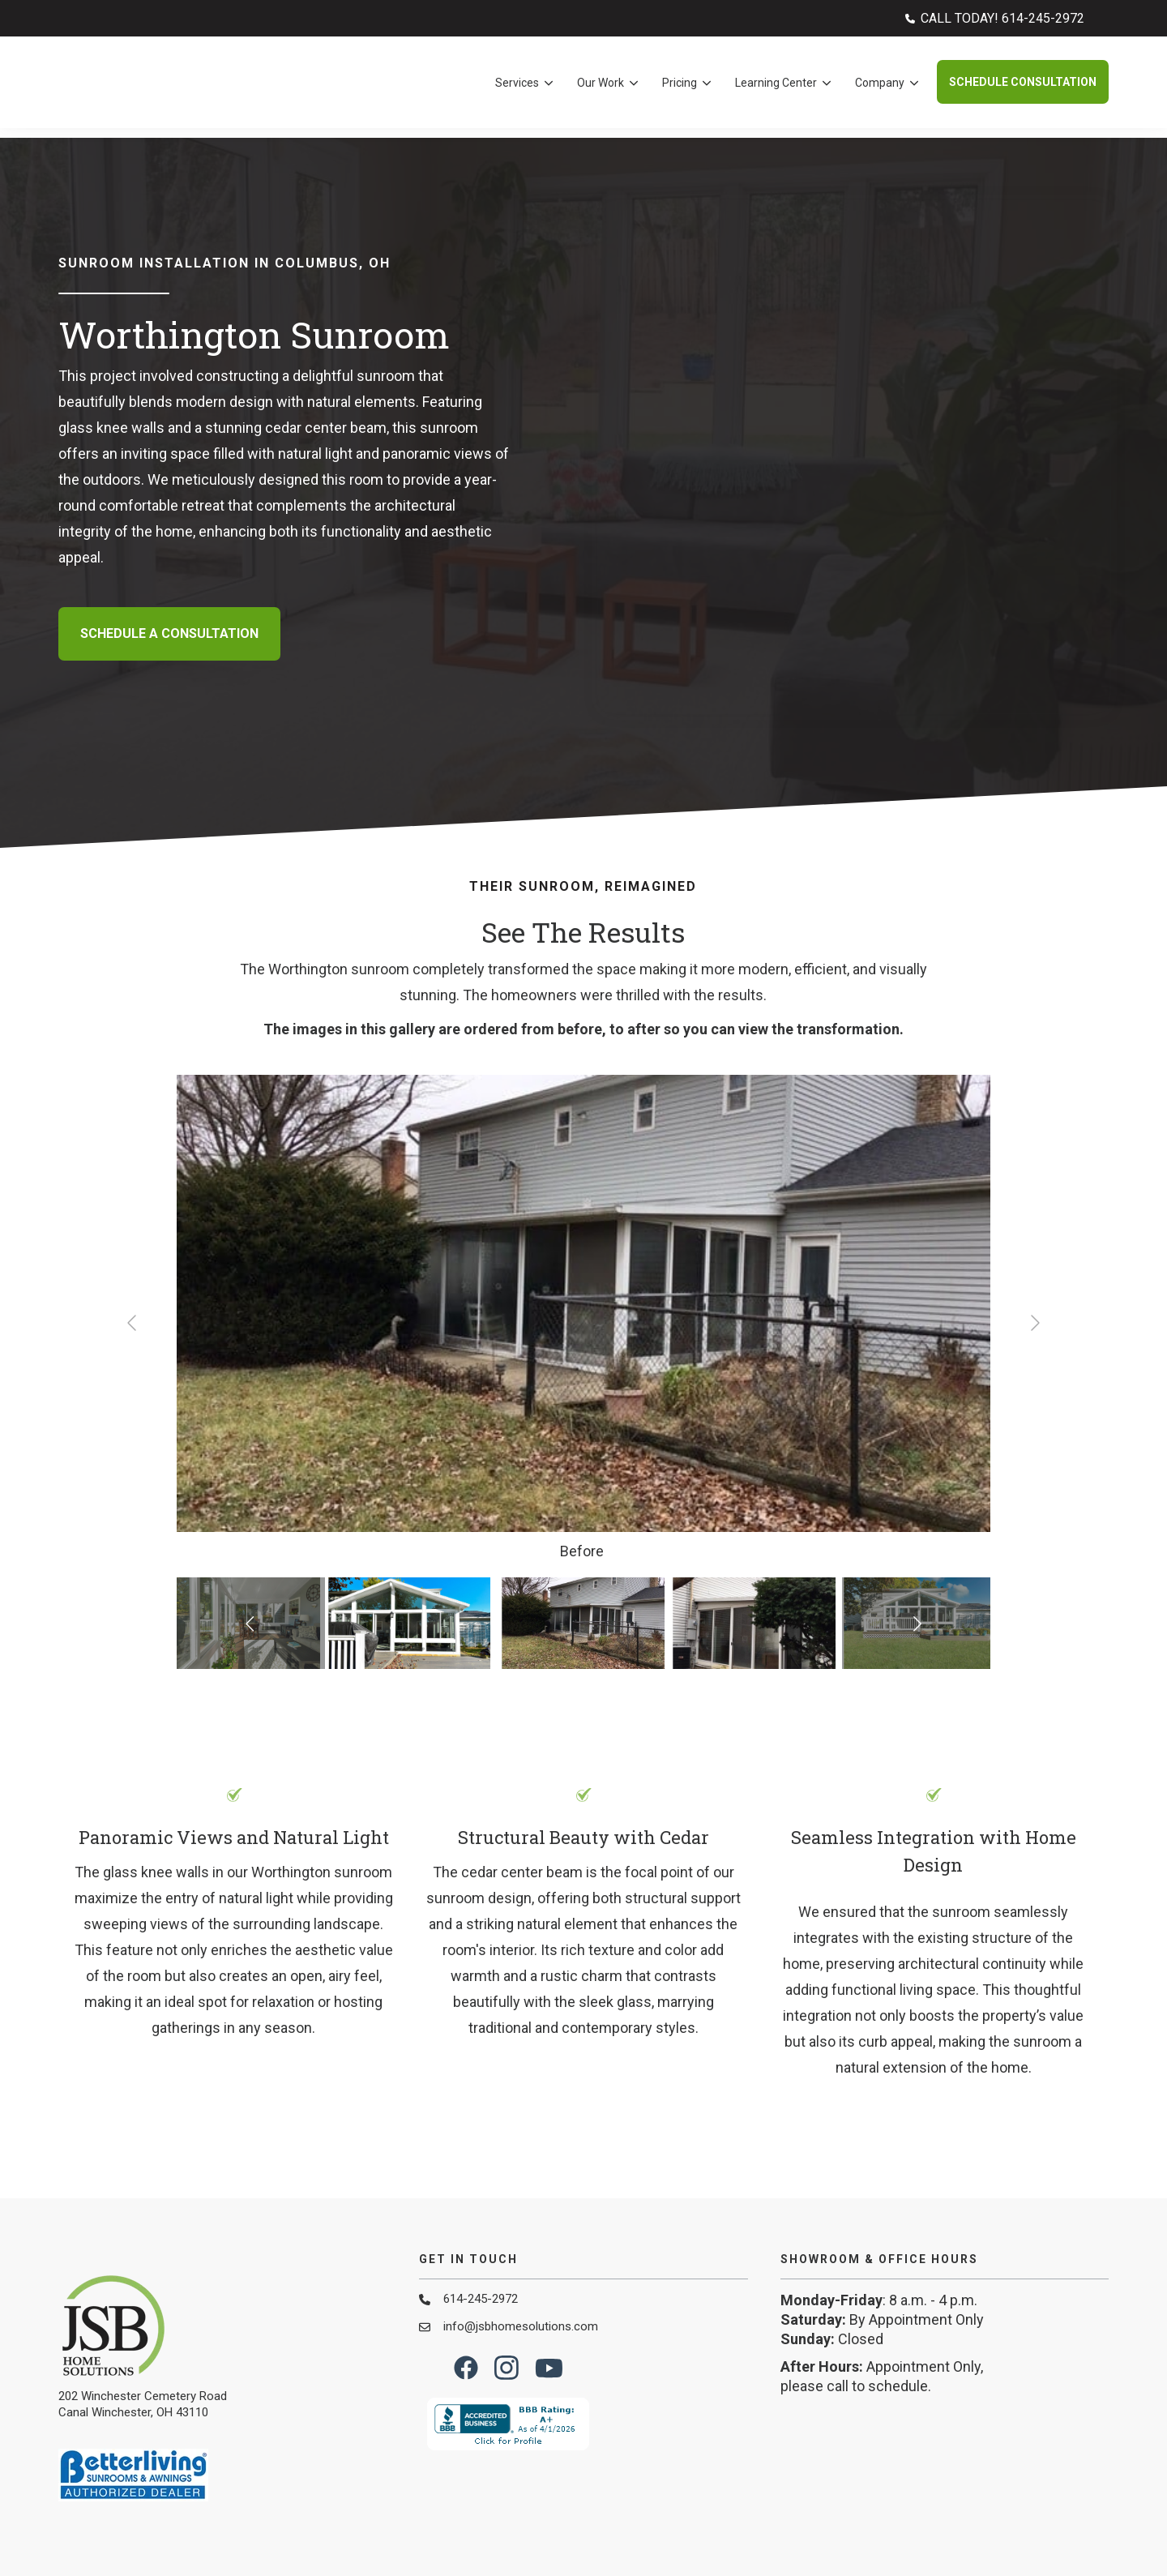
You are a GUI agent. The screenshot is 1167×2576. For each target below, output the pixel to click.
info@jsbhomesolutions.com (520, 2223)
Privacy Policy (1074, 2529)
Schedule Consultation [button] (1022, 86)
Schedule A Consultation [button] (169, 581)
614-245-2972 (480, 2196)
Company (879, 87)
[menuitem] (994, 18)
